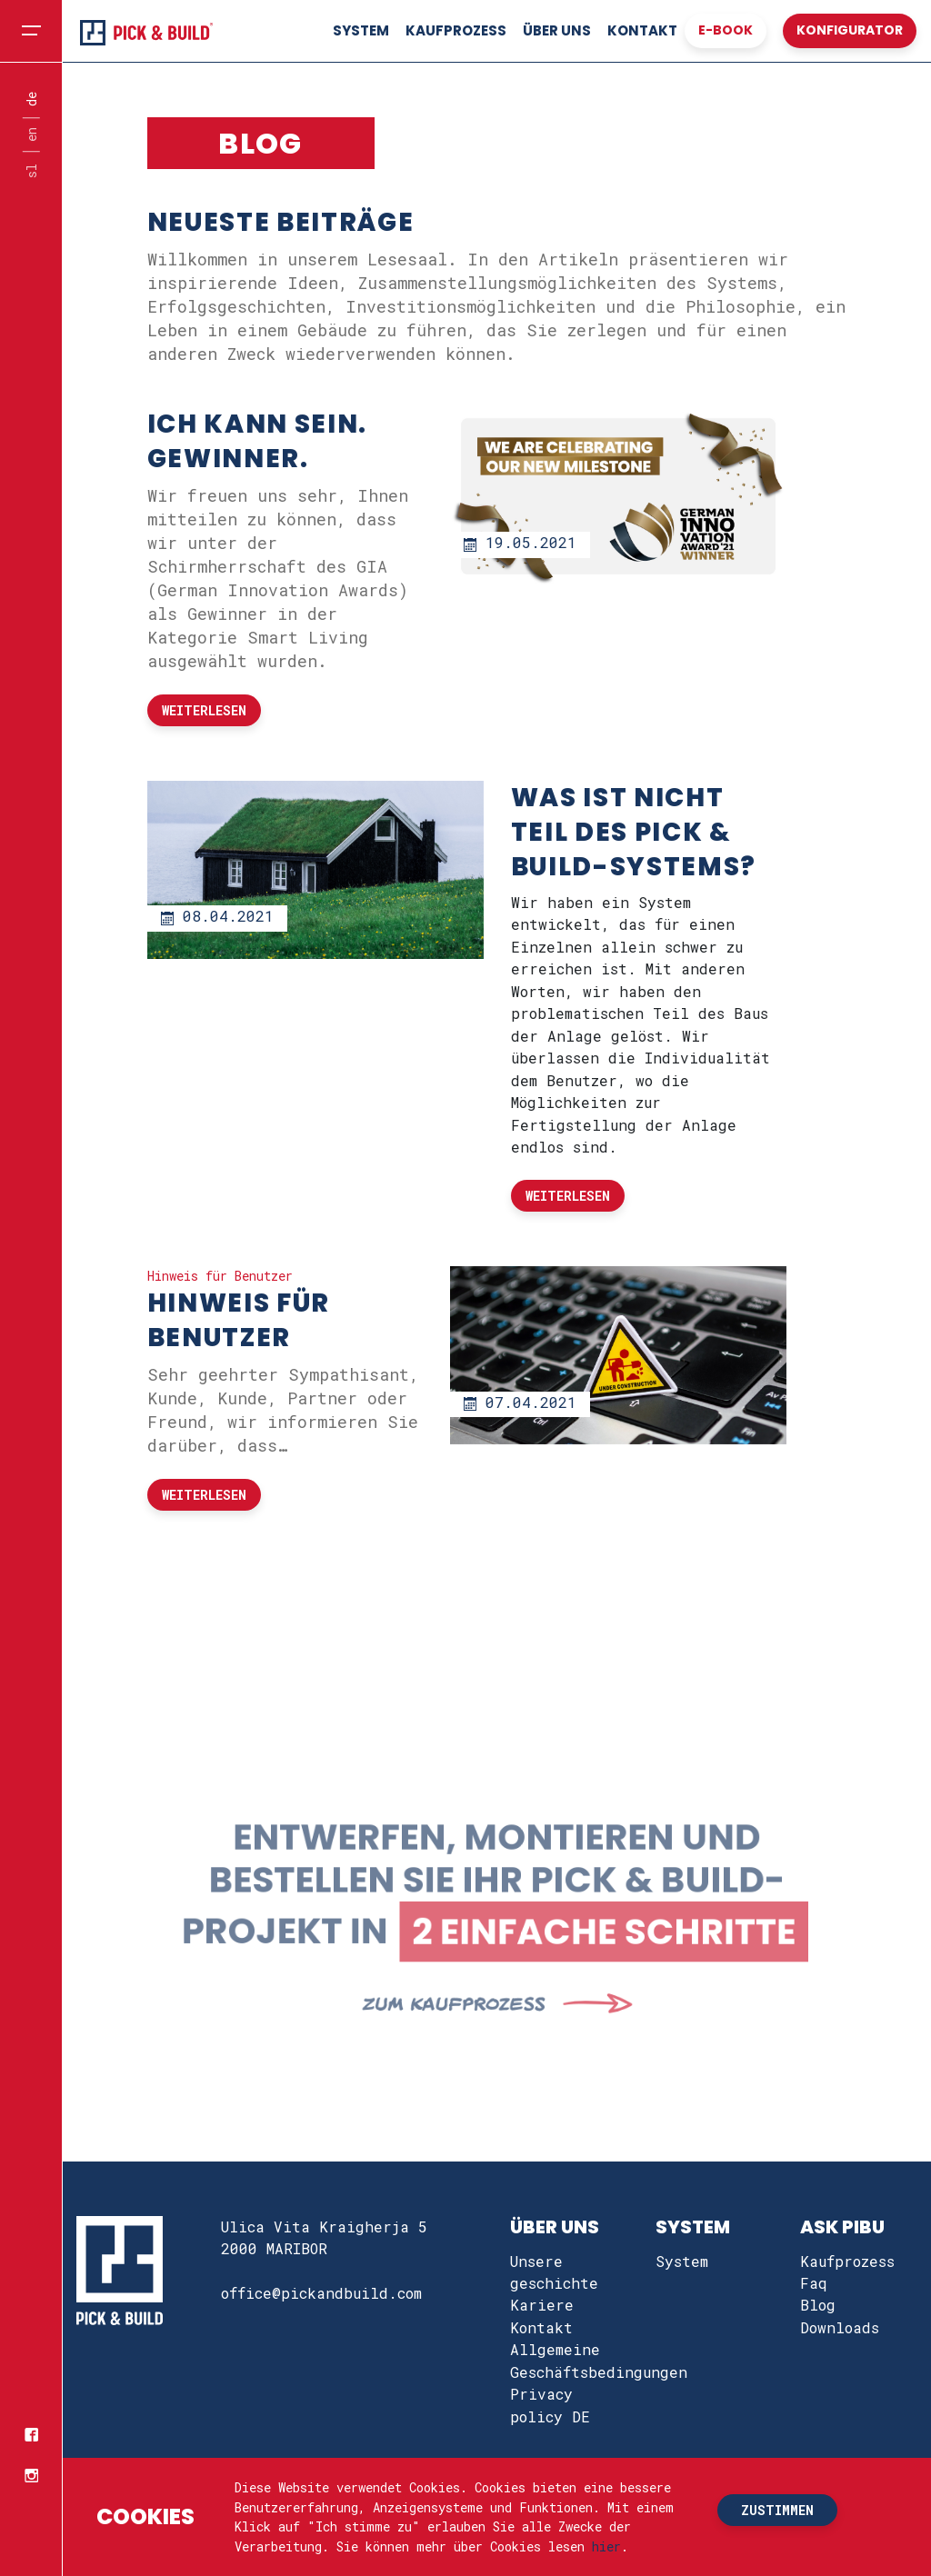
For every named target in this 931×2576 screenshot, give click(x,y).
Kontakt (642, 30)
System (361, 30)
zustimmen (777, 2510)
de (31, 99)
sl (31, 171)
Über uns (557, 30)
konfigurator (849, 30)
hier (606, 2546)
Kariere (542, 2304)
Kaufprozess (455, 30)
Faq (813, 2282)
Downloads (839, 2327)
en (31, 135)
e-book (725, 30)
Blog (818, 2304)
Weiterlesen (204, 710)
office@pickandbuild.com (321, 2292)
